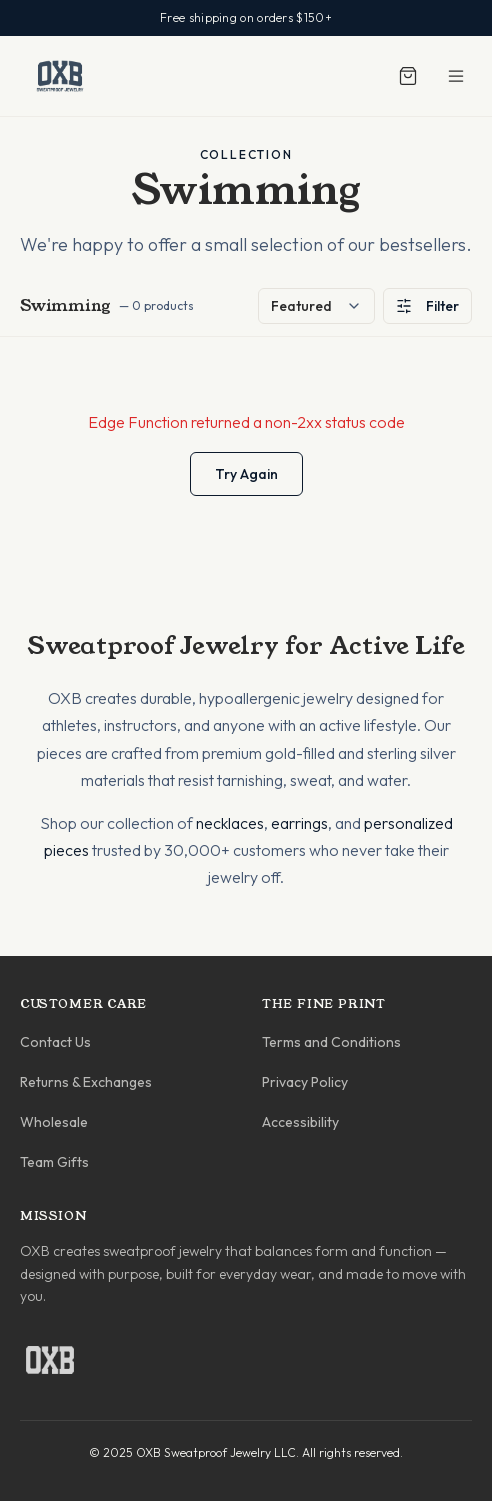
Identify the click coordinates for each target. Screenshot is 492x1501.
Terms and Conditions (331, 1042)
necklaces (230, 823)
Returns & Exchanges (86, 1082)
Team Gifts (54, 1162)
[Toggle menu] (456, 76)
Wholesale (54, 1122)
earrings (299, 823)
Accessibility (300, 1122)
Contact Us (55, 1042)
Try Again (246, 474)
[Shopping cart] (408, 76)
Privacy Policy (305, 1082)
